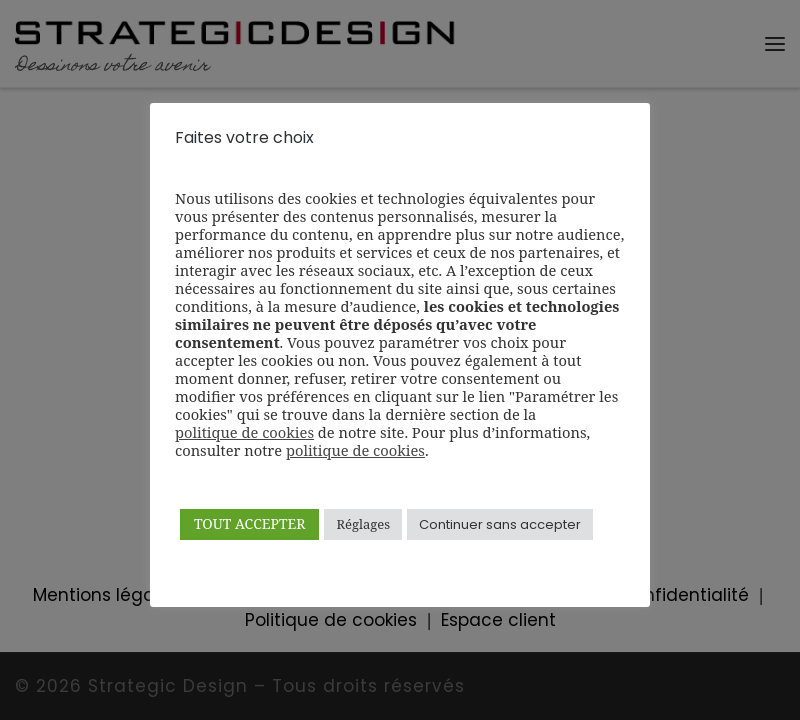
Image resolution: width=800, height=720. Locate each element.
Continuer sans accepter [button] (500, 524)
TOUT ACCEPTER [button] (249, 523)
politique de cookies (244, 432)
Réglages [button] (363, 524)
